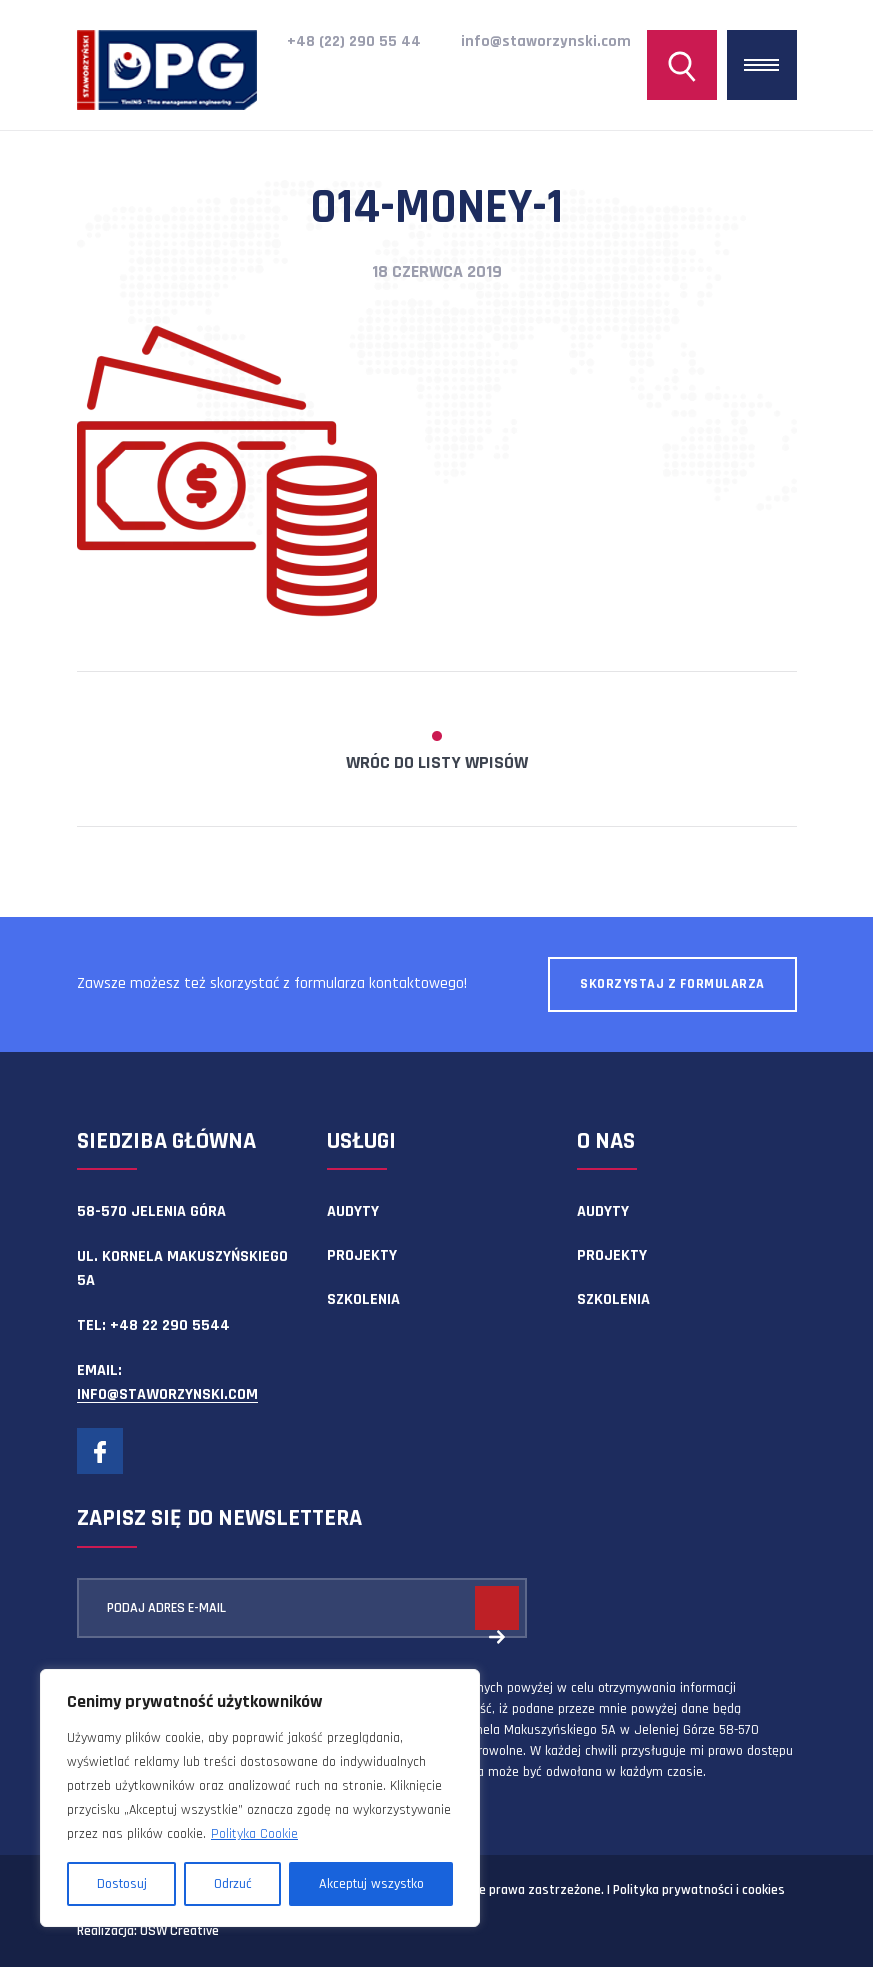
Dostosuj (122, 1884)
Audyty (353, 1211)
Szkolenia (363, 1299)
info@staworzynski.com (546, 41)
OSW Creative (179, 1931)
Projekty (362, 1255)
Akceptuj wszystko (371, 1884)
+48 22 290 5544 (170, 1325)
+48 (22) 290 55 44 (354, 41)
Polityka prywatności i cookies (699, 1890)
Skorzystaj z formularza (672, 984)
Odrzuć (233, 1884)
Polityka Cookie (254, 1834)
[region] (260, 1798)
